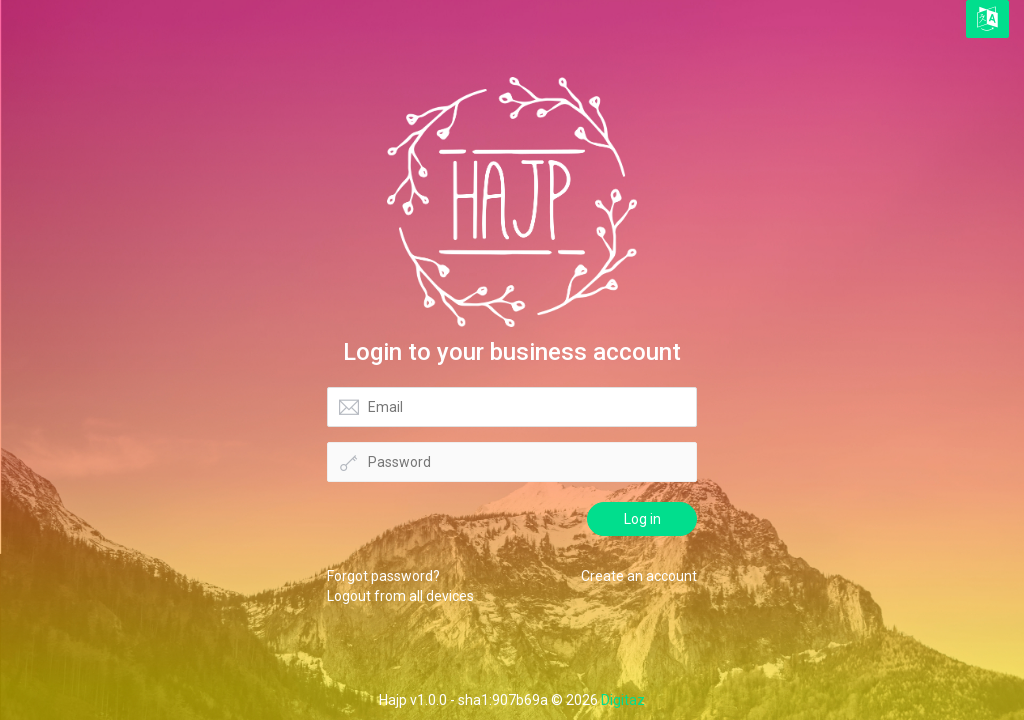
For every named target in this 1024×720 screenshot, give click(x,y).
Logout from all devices (400, 596)
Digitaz (623, 700)
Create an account (639, 576)
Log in (642, 519)
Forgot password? (383, 576)
